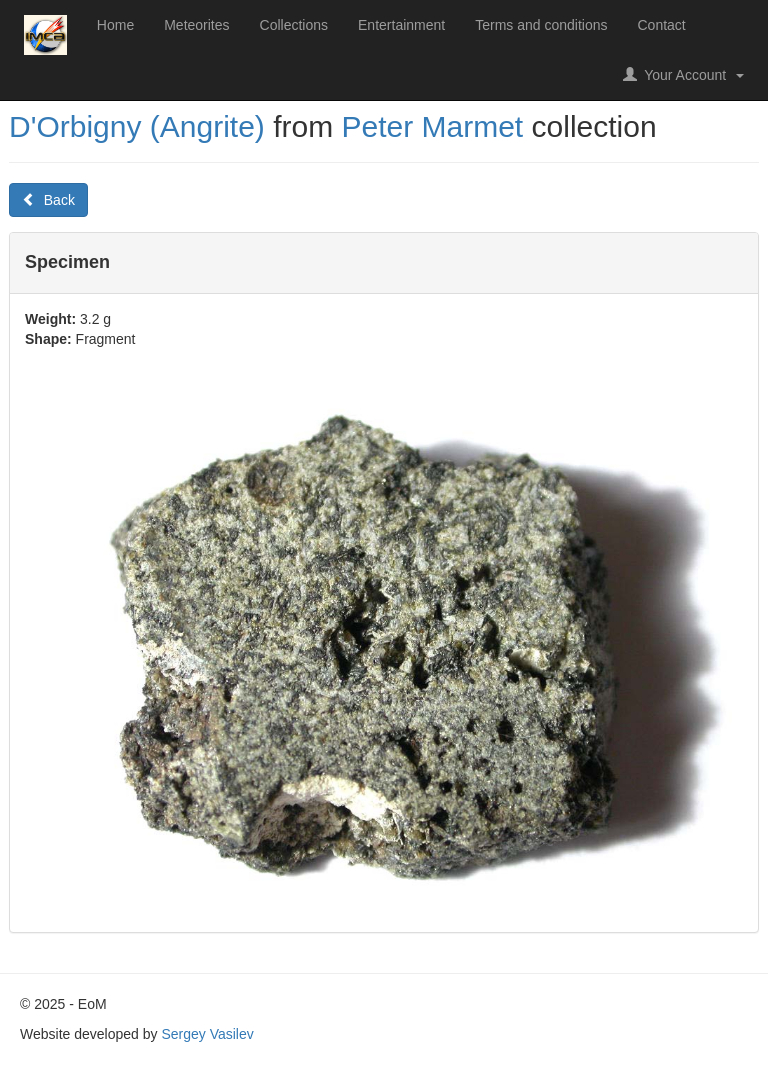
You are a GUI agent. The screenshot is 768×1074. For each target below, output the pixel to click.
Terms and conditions (541, 25)
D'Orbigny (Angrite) (137, 126)
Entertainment (401, 25)
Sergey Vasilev (207, 1034)
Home (115, 25)
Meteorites (196, 25)
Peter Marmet (432, 126)
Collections (294, 25)
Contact (662, 25)
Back (48, 200)
